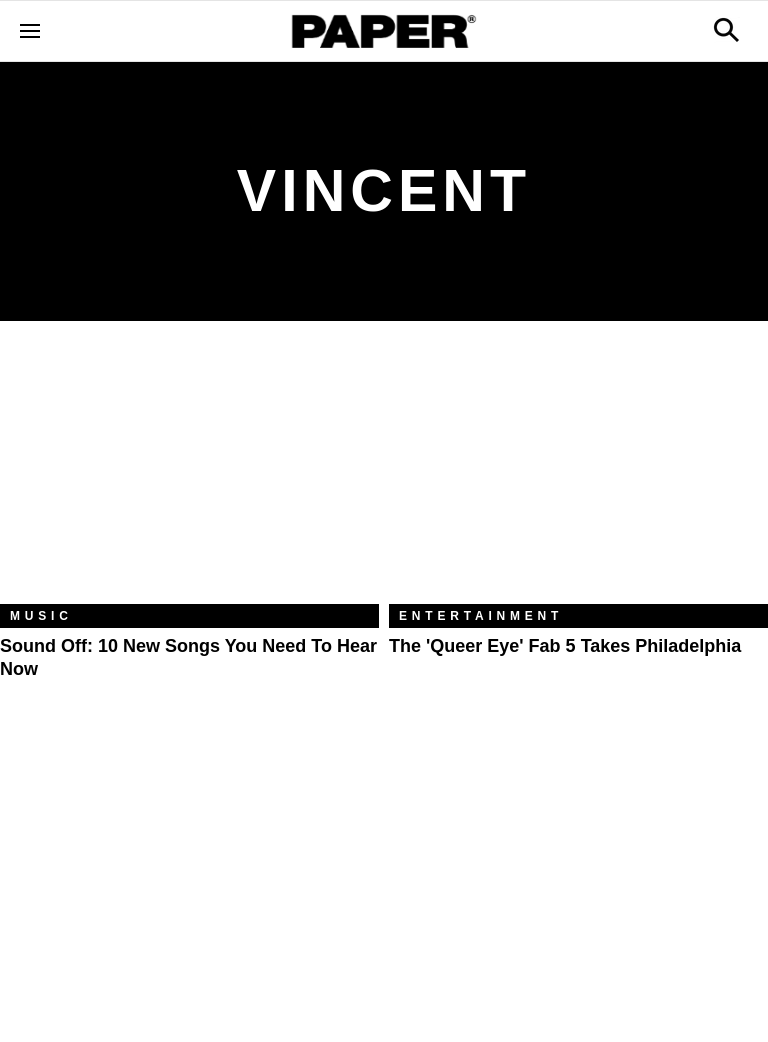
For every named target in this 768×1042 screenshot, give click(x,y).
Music (41, 616)
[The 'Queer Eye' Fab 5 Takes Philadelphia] (578, 477)
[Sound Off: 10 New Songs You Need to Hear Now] (189, 477)
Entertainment (481, 616)
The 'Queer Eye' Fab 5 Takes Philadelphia (565, 646)
